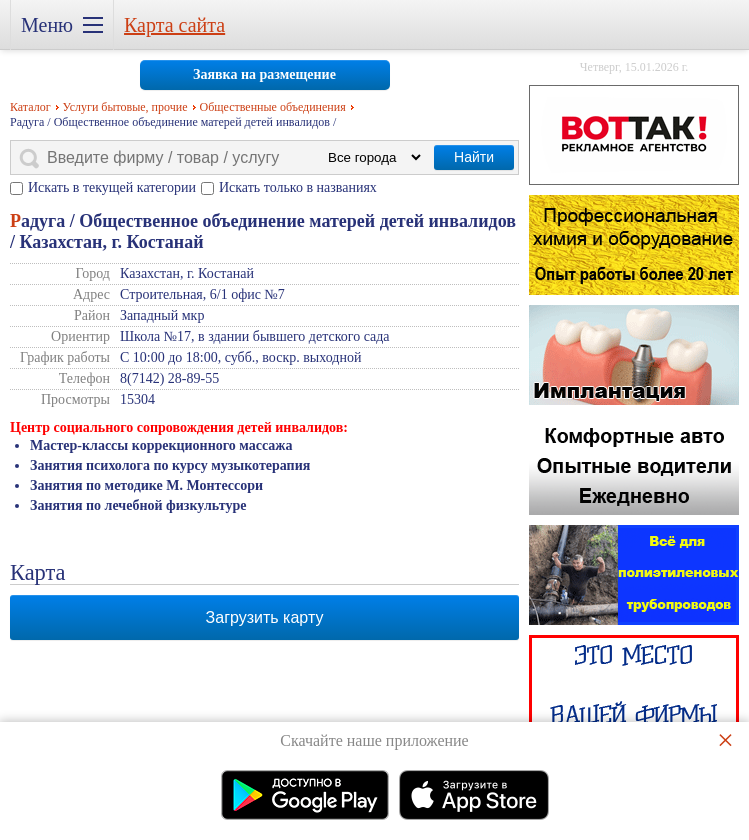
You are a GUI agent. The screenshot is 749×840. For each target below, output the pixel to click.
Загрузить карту (265, 617)
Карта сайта (174, 25)
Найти (474, 157)
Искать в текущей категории (112, 187)
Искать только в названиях (298, 187)
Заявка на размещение (264, 74)
